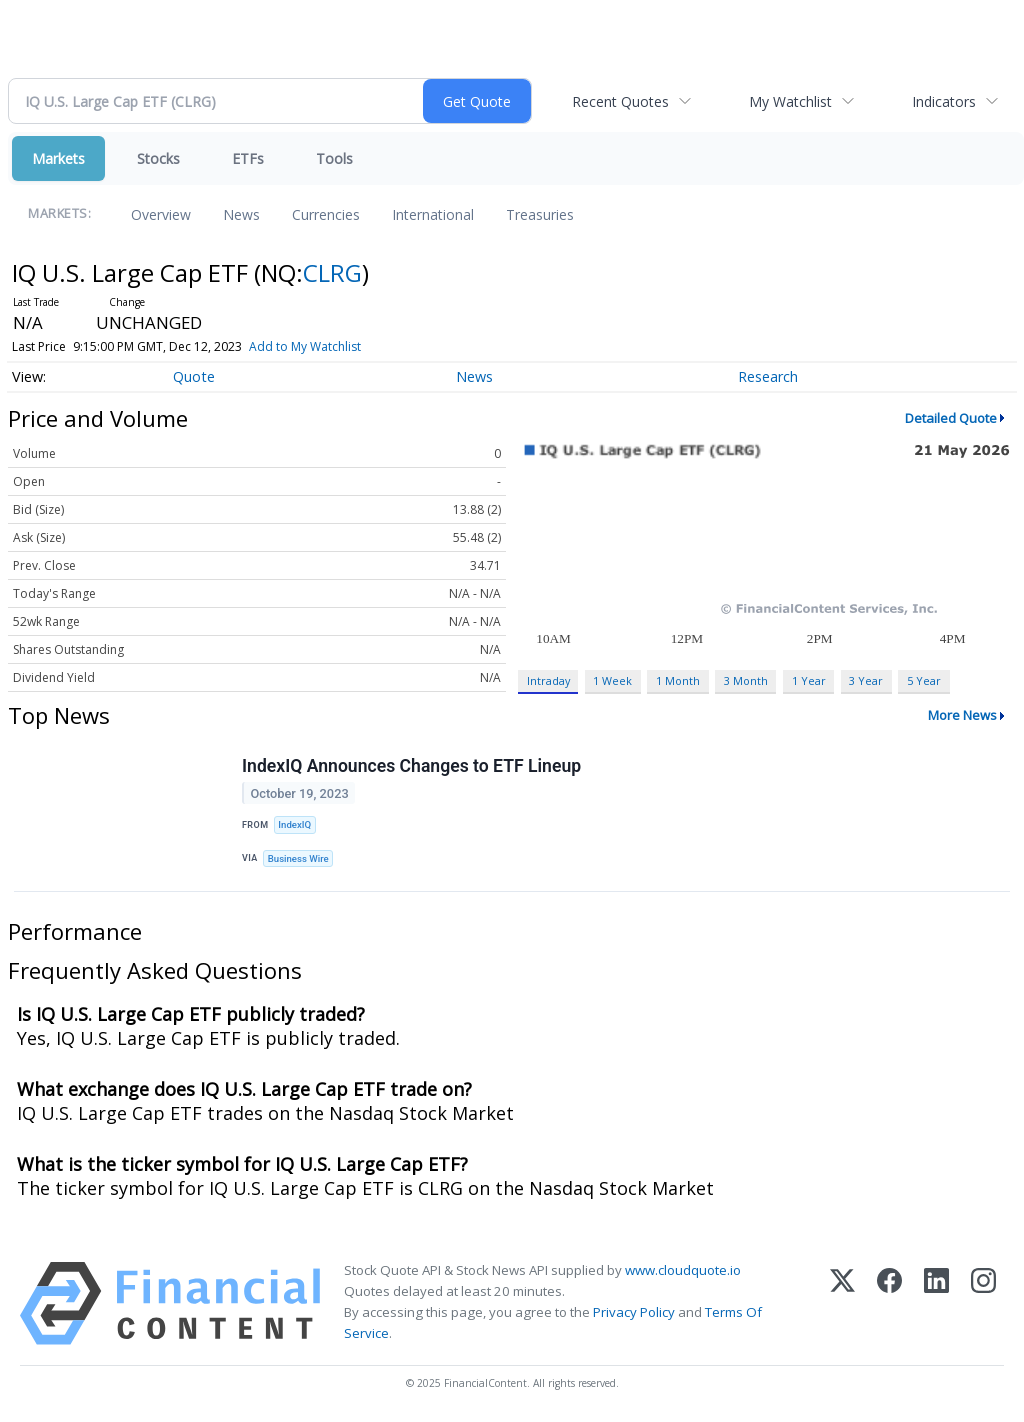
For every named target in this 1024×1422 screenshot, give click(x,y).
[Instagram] (983, 1303)
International (433, 214)
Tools (334, 158)
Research (768, 376)
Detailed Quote (951, 418)
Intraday (548, 680)
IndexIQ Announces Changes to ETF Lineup (411, 766)
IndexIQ (294, 824)
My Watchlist (790, 101)
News (241, 214)
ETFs (248, 158)
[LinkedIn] (936, 1303)
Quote (194, 376)
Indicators (944, 101)
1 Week (612, 680)
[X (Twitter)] (842, 1303)
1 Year (809, 680)
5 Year (924, 680)
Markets (58, 158)
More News (962, 715)
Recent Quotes (620, 101)
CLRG (332, 272)
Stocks (158, 158)
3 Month (746, 680)
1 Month (678, 680)
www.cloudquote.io (683, 1270)
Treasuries (540, 214)
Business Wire (298, 858)
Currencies (326, 214)
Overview (161, 214)
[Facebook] (889, 1303)
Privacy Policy (634, 1312)
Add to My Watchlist (305, 346)
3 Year (866, 680)
